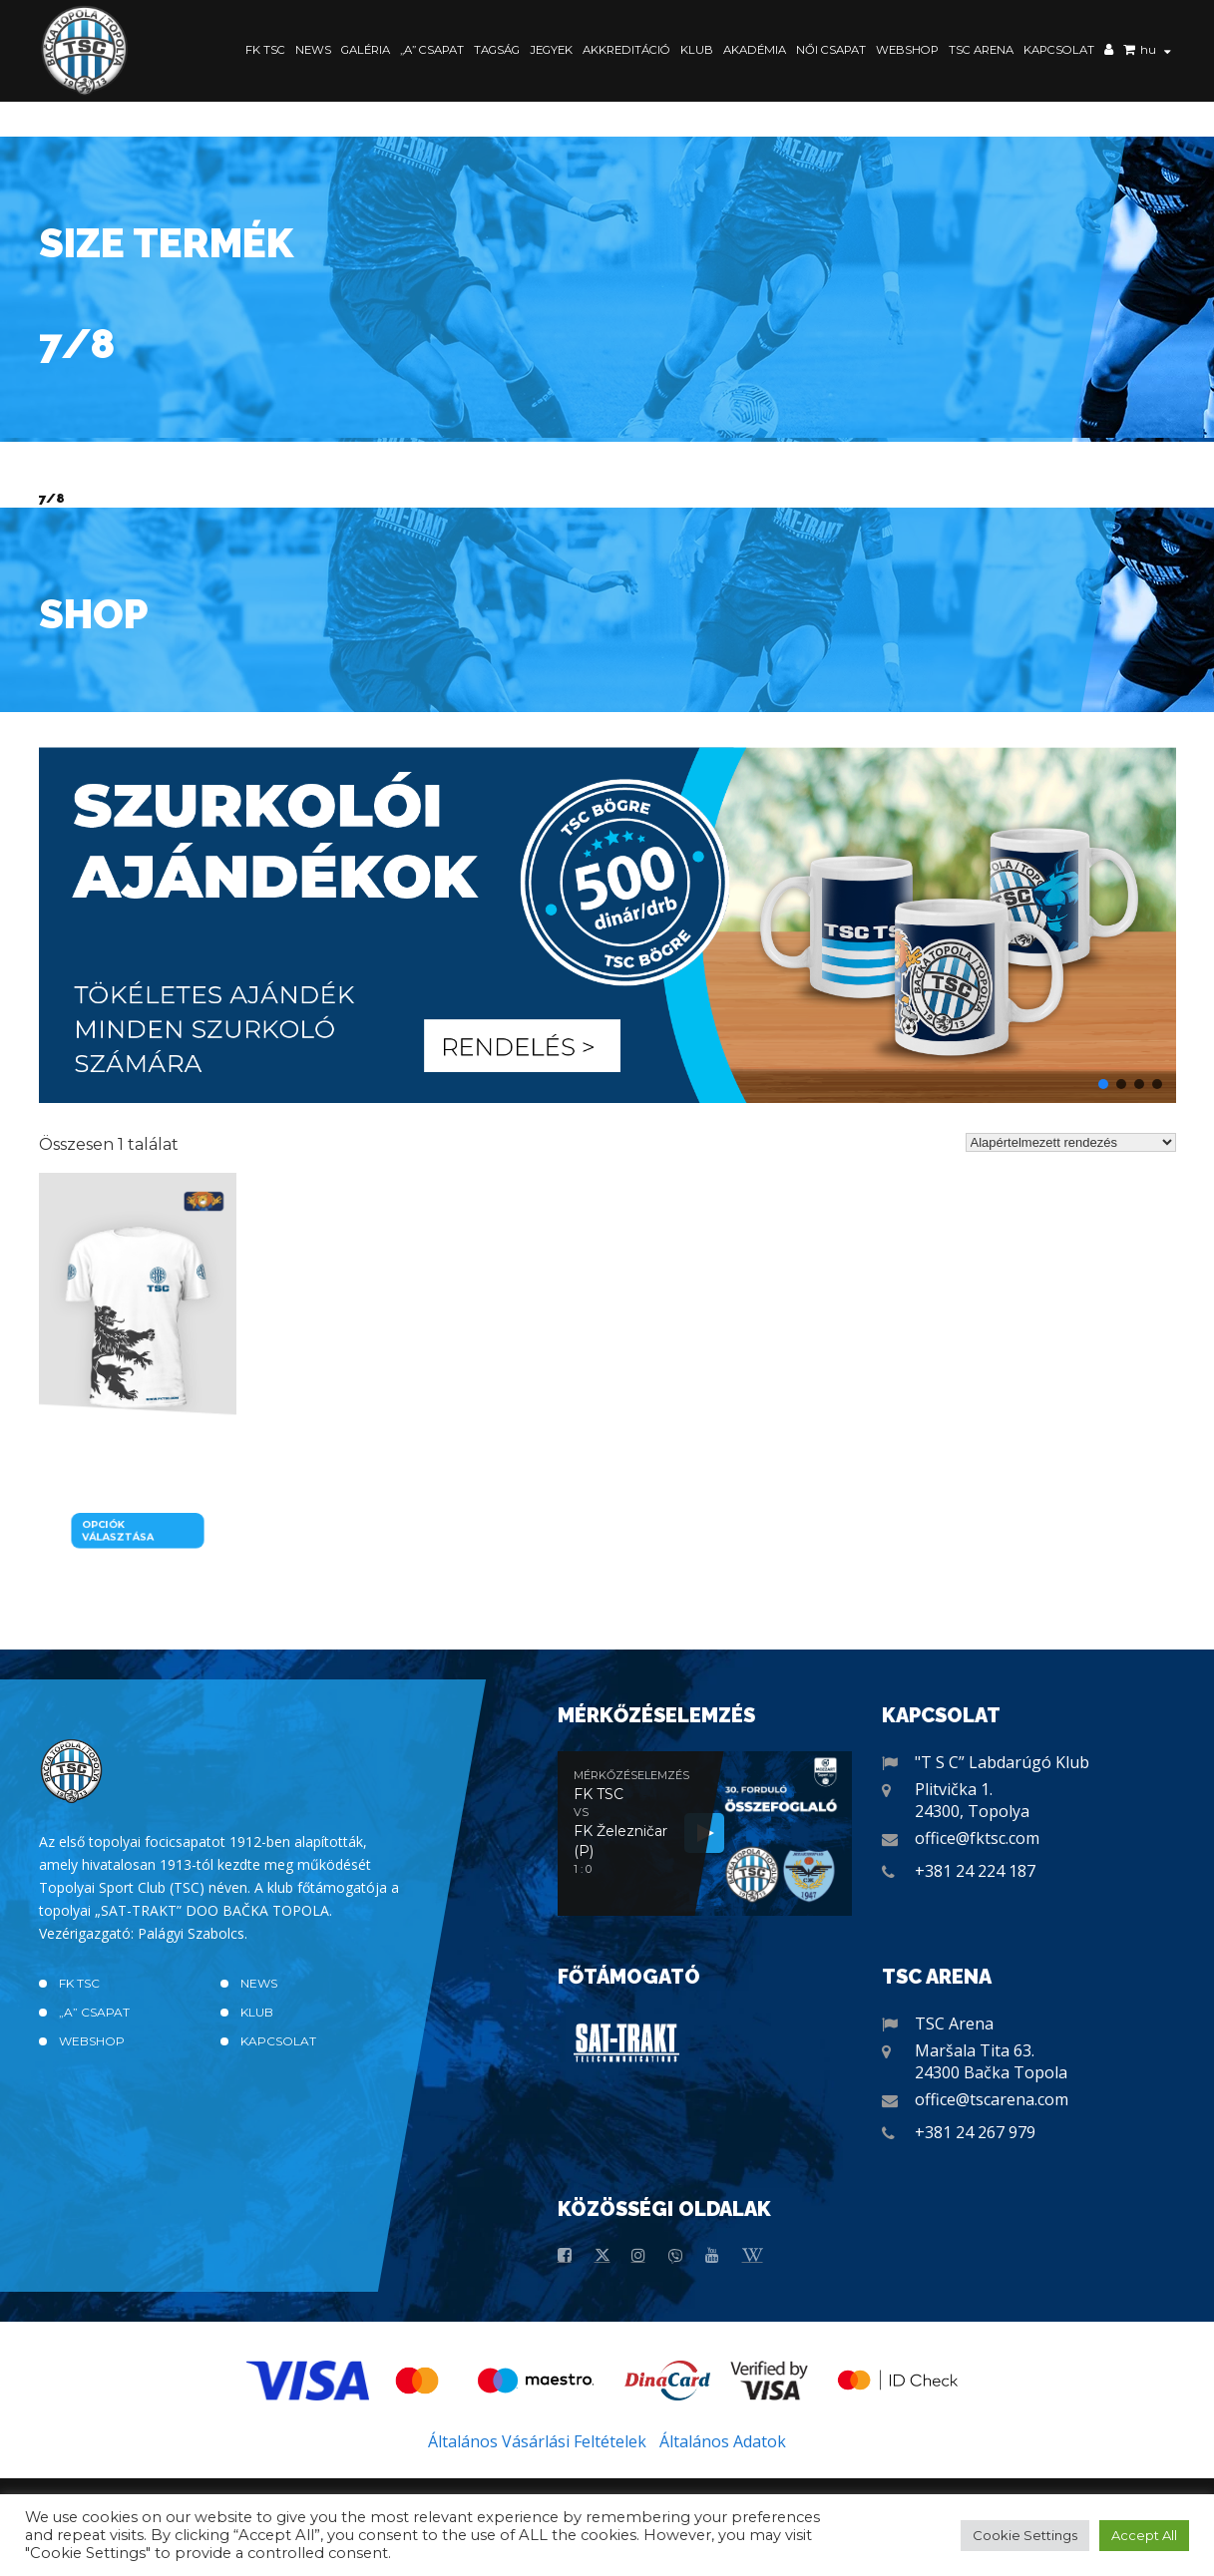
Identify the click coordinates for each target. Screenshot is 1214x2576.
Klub (696, 50)
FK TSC (265, 50)
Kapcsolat (1058, 50)
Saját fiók (1108, 52)
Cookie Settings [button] (1025, 2535)
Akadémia (754, 50)
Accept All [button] (1144, 2535)
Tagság (497, 50)
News (313, 50)
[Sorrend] (1071, 1142)
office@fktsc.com (977, 1838)
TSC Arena (981, 50)
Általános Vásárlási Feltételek (537, 2441)
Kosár (1129, 52)
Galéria (365, 50)
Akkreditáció (626, 50)
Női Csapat (831, 50)
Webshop (907, 50)
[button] (607, 924)
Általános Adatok (722, 2441)
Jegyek (551, 50)
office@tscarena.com (991, 2099)
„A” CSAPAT (432, 50)
